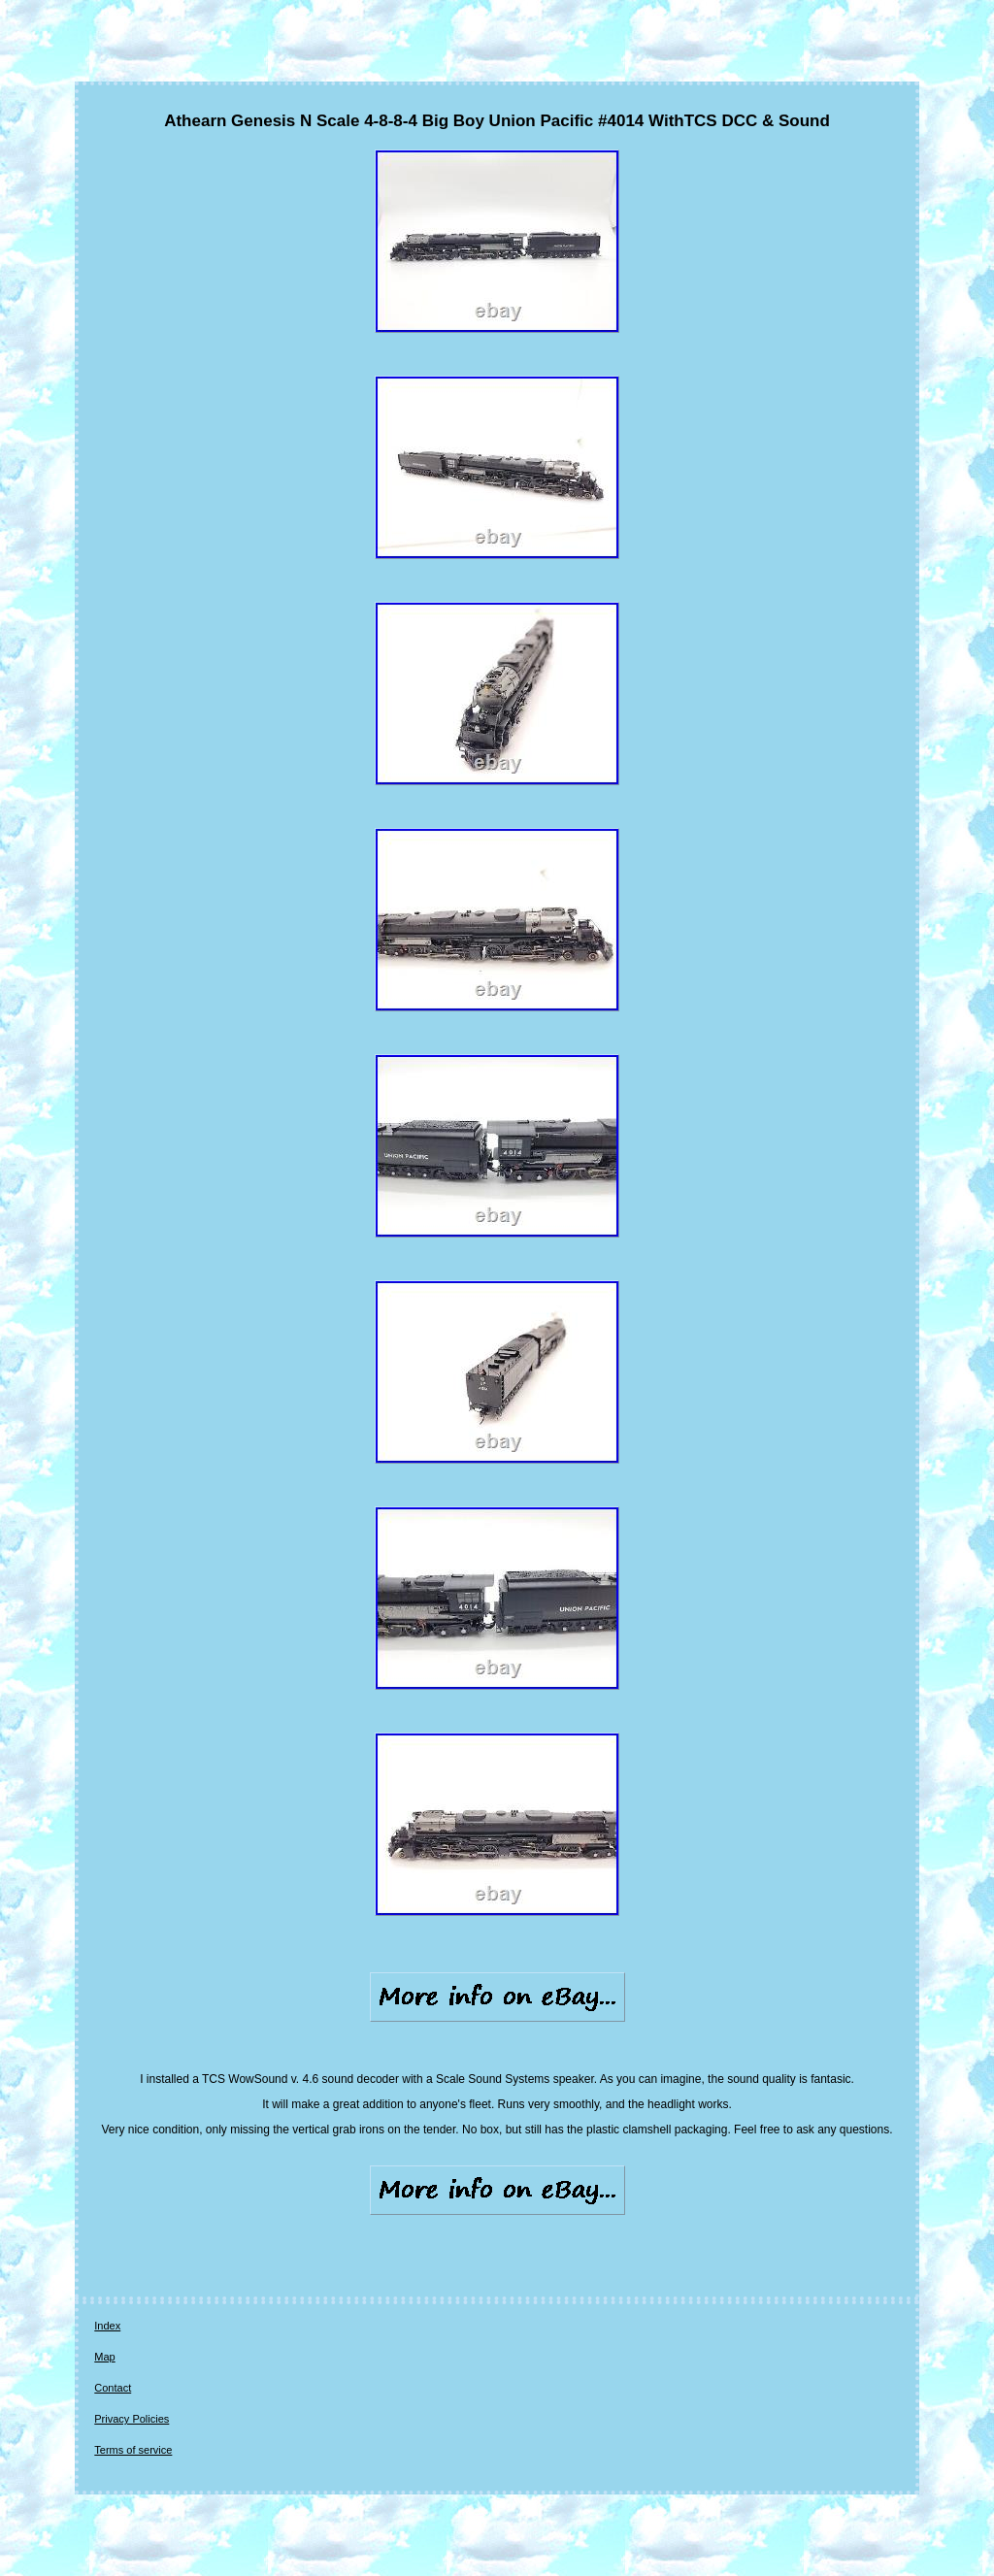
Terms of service (133, 2450)
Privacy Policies (131, 2419)
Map (104, 2356)
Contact (112, 2388)
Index (107, 2325)
